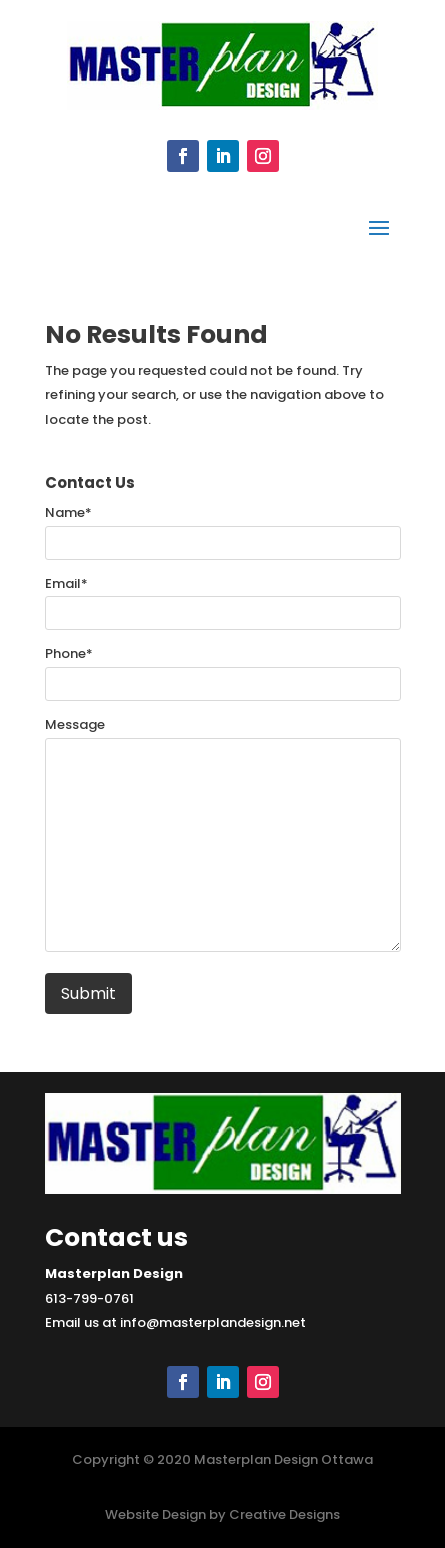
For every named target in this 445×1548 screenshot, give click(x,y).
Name (68, 512)
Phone (69, 653)
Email (66, 583)
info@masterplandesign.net (213, 1322)
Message (75, 724)
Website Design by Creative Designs (222, 1514)
